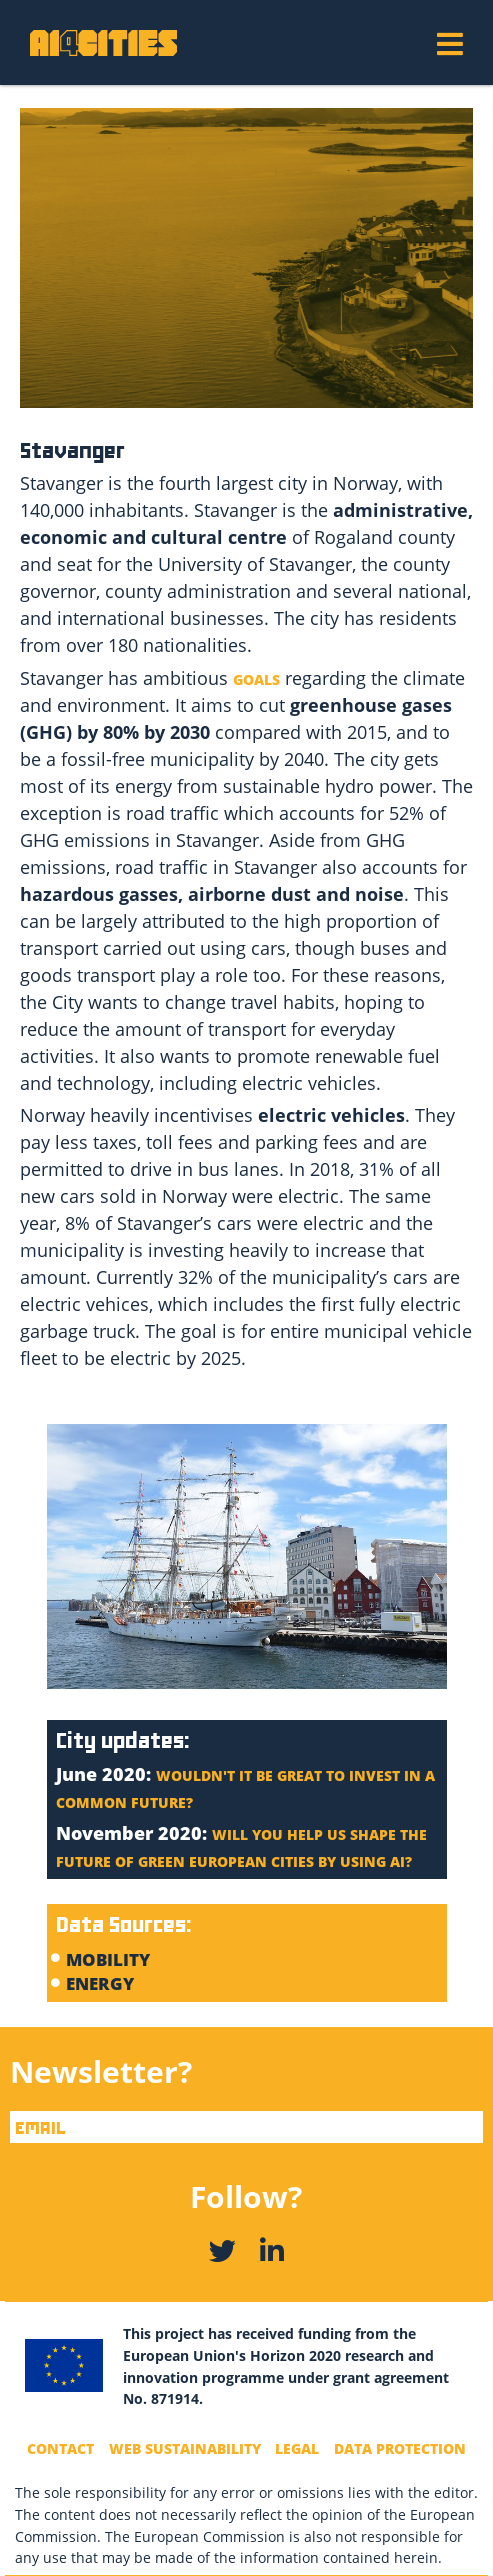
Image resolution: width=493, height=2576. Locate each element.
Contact (60, 2448)
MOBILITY (108, 1959)
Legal (297, 2448)
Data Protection (400, 2448)
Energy (102, 1983)
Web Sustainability (185, 2448)
